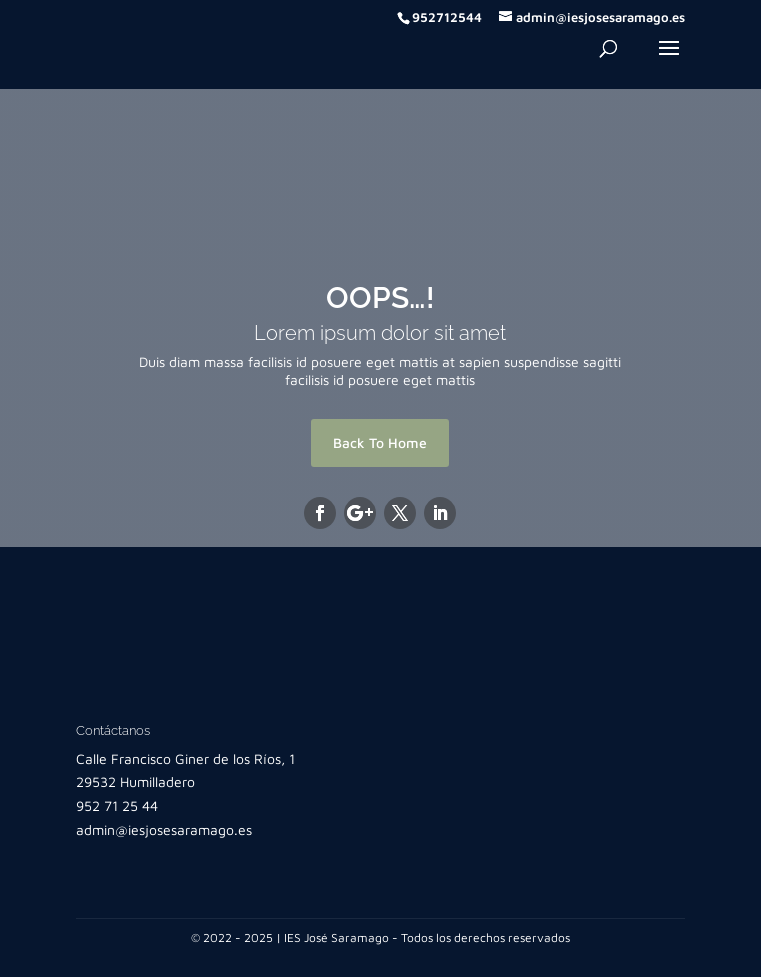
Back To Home (380, 442)
